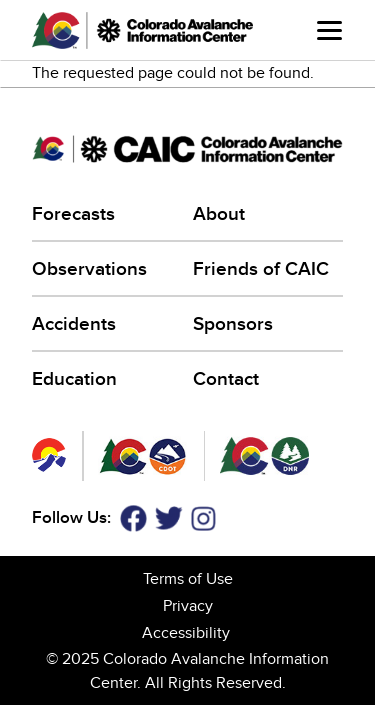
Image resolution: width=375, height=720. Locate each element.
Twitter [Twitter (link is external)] (169, 518)
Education (74, 379)
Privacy (188, 606)
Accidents (74, 324)
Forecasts (73, 214)
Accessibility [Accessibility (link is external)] (187, 633)
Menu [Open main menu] (329, 30)
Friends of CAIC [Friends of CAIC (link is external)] (262, 269)
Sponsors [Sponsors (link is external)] (234, 324)
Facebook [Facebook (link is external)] (133, 518)
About (219, 214)
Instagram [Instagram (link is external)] (203, 518)
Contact (226, 379)
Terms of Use (188, 579)
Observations (89, 269)
